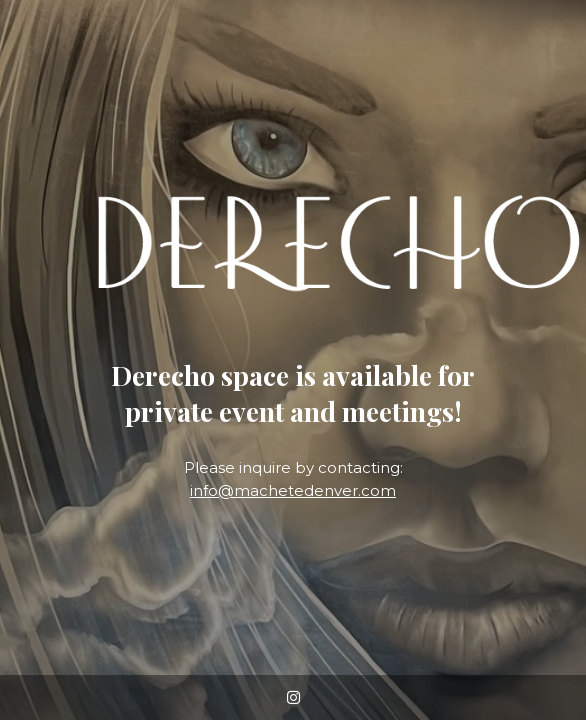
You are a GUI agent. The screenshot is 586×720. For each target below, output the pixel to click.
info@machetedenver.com (293, 490)
